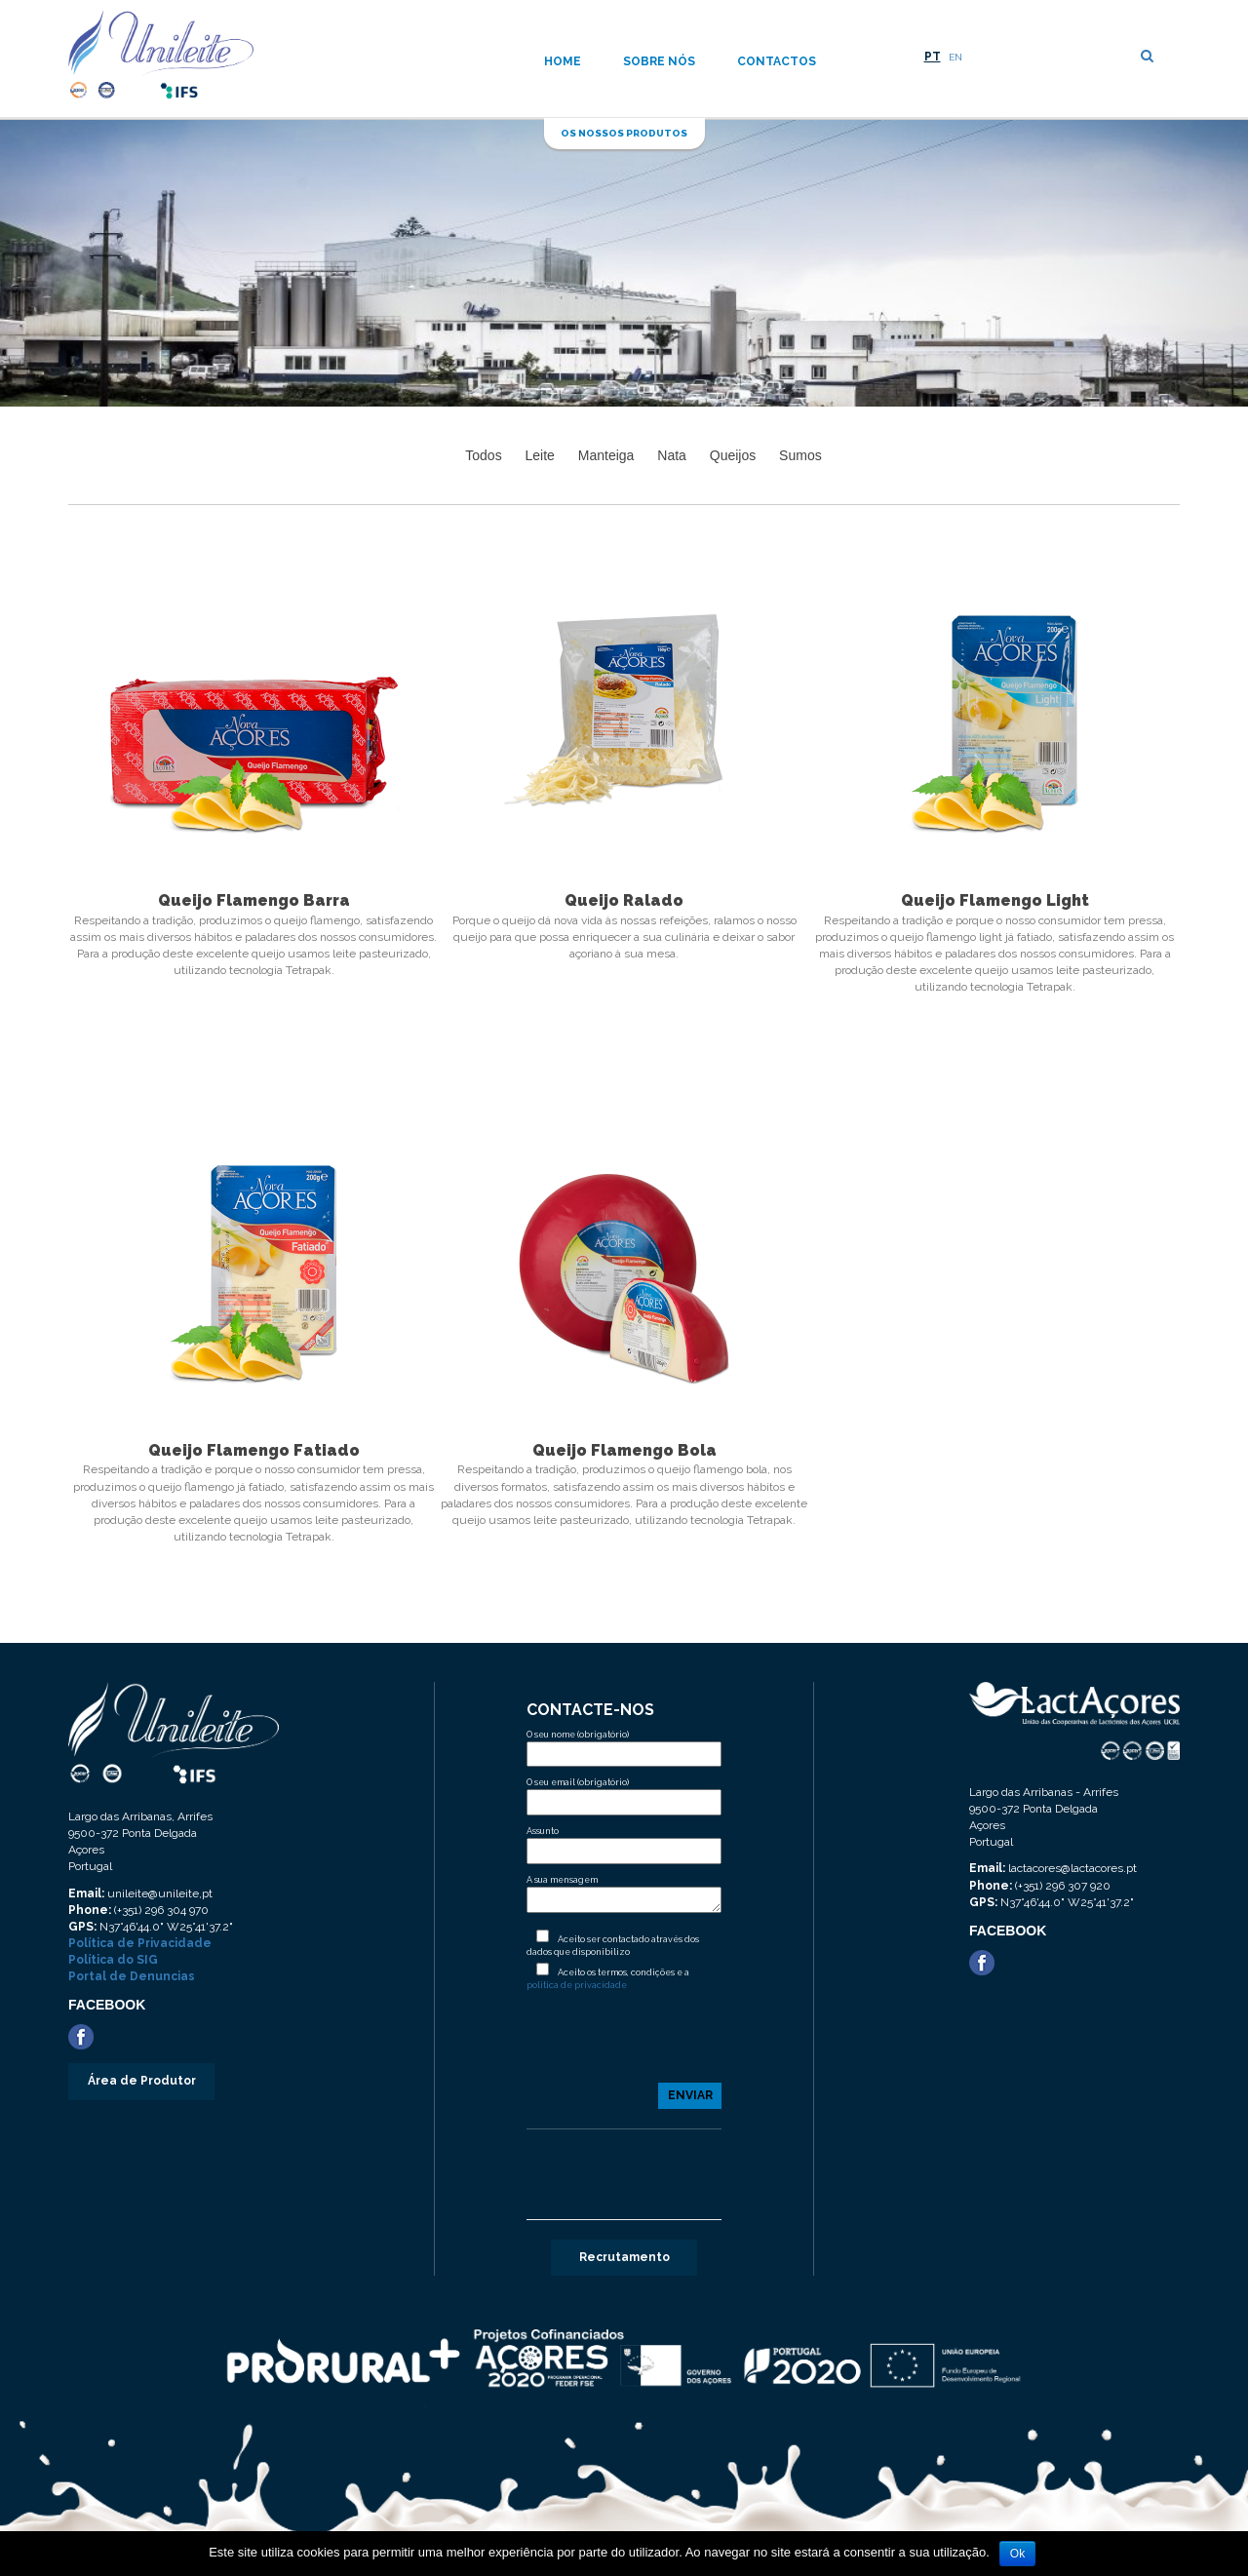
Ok (1017, 2553)
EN (955, 57)
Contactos (776, 61)
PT (932, 56)
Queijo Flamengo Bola (624, 1450)
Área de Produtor (142, 2081)
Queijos (733, 455)
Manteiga (606, 455)
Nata (671, 455)
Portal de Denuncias (131, 1976)
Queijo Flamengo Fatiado (254, 1450)
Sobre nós (659, 61)
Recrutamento (624, 2257)
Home (562, 61)
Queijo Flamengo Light (995, 900)
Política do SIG (113, 1960)
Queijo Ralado (624, 900)
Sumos (800, 455)
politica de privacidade (576, 1985)
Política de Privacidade (140, 1943)
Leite (540, 455)
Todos (483, 455)
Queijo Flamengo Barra (254, 900)
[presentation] (624, 2045)
